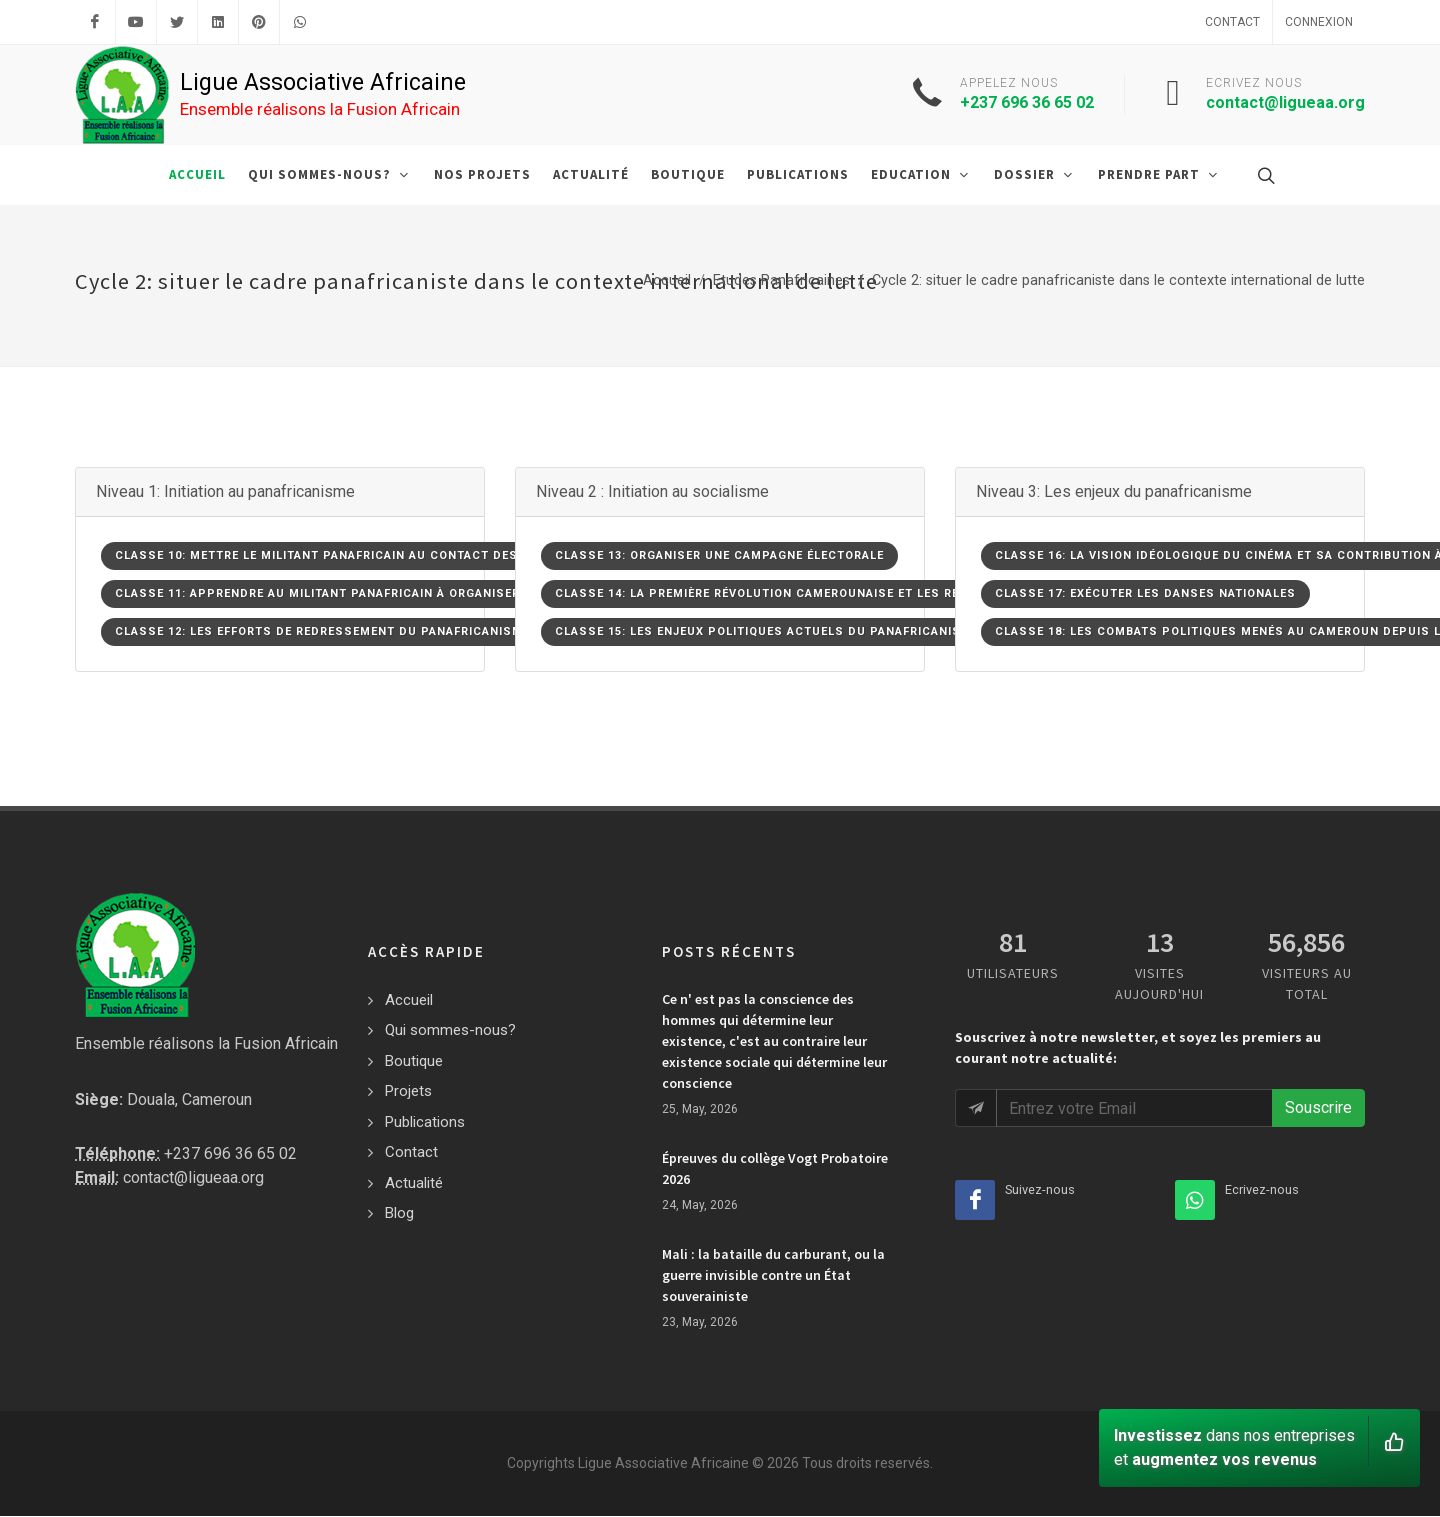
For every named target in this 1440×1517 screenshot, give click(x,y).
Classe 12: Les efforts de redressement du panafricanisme (322, 631)
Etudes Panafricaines (781, 280)
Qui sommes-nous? (450, 1030)
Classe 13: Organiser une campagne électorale (719, 555)
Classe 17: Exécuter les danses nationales (1145, 593)
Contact (1232, 22)
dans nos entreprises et (1259, 1442)
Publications (425, 1122)
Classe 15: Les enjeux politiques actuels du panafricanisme (767, 631)
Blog (399, 1213)
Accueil (667, 280)
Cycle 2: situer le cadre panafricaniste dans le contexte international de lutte (1118, 280)
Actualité (414, 1183)
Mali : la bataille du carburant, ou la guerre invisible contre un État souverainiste (773, 1275)
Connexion (1319, 22)
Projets (408, 1091)
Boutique (414, 1061)
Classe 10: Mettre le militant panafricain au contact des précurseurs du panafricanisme (432, 555)
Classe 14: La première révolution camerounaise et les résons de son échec (823, 593)
